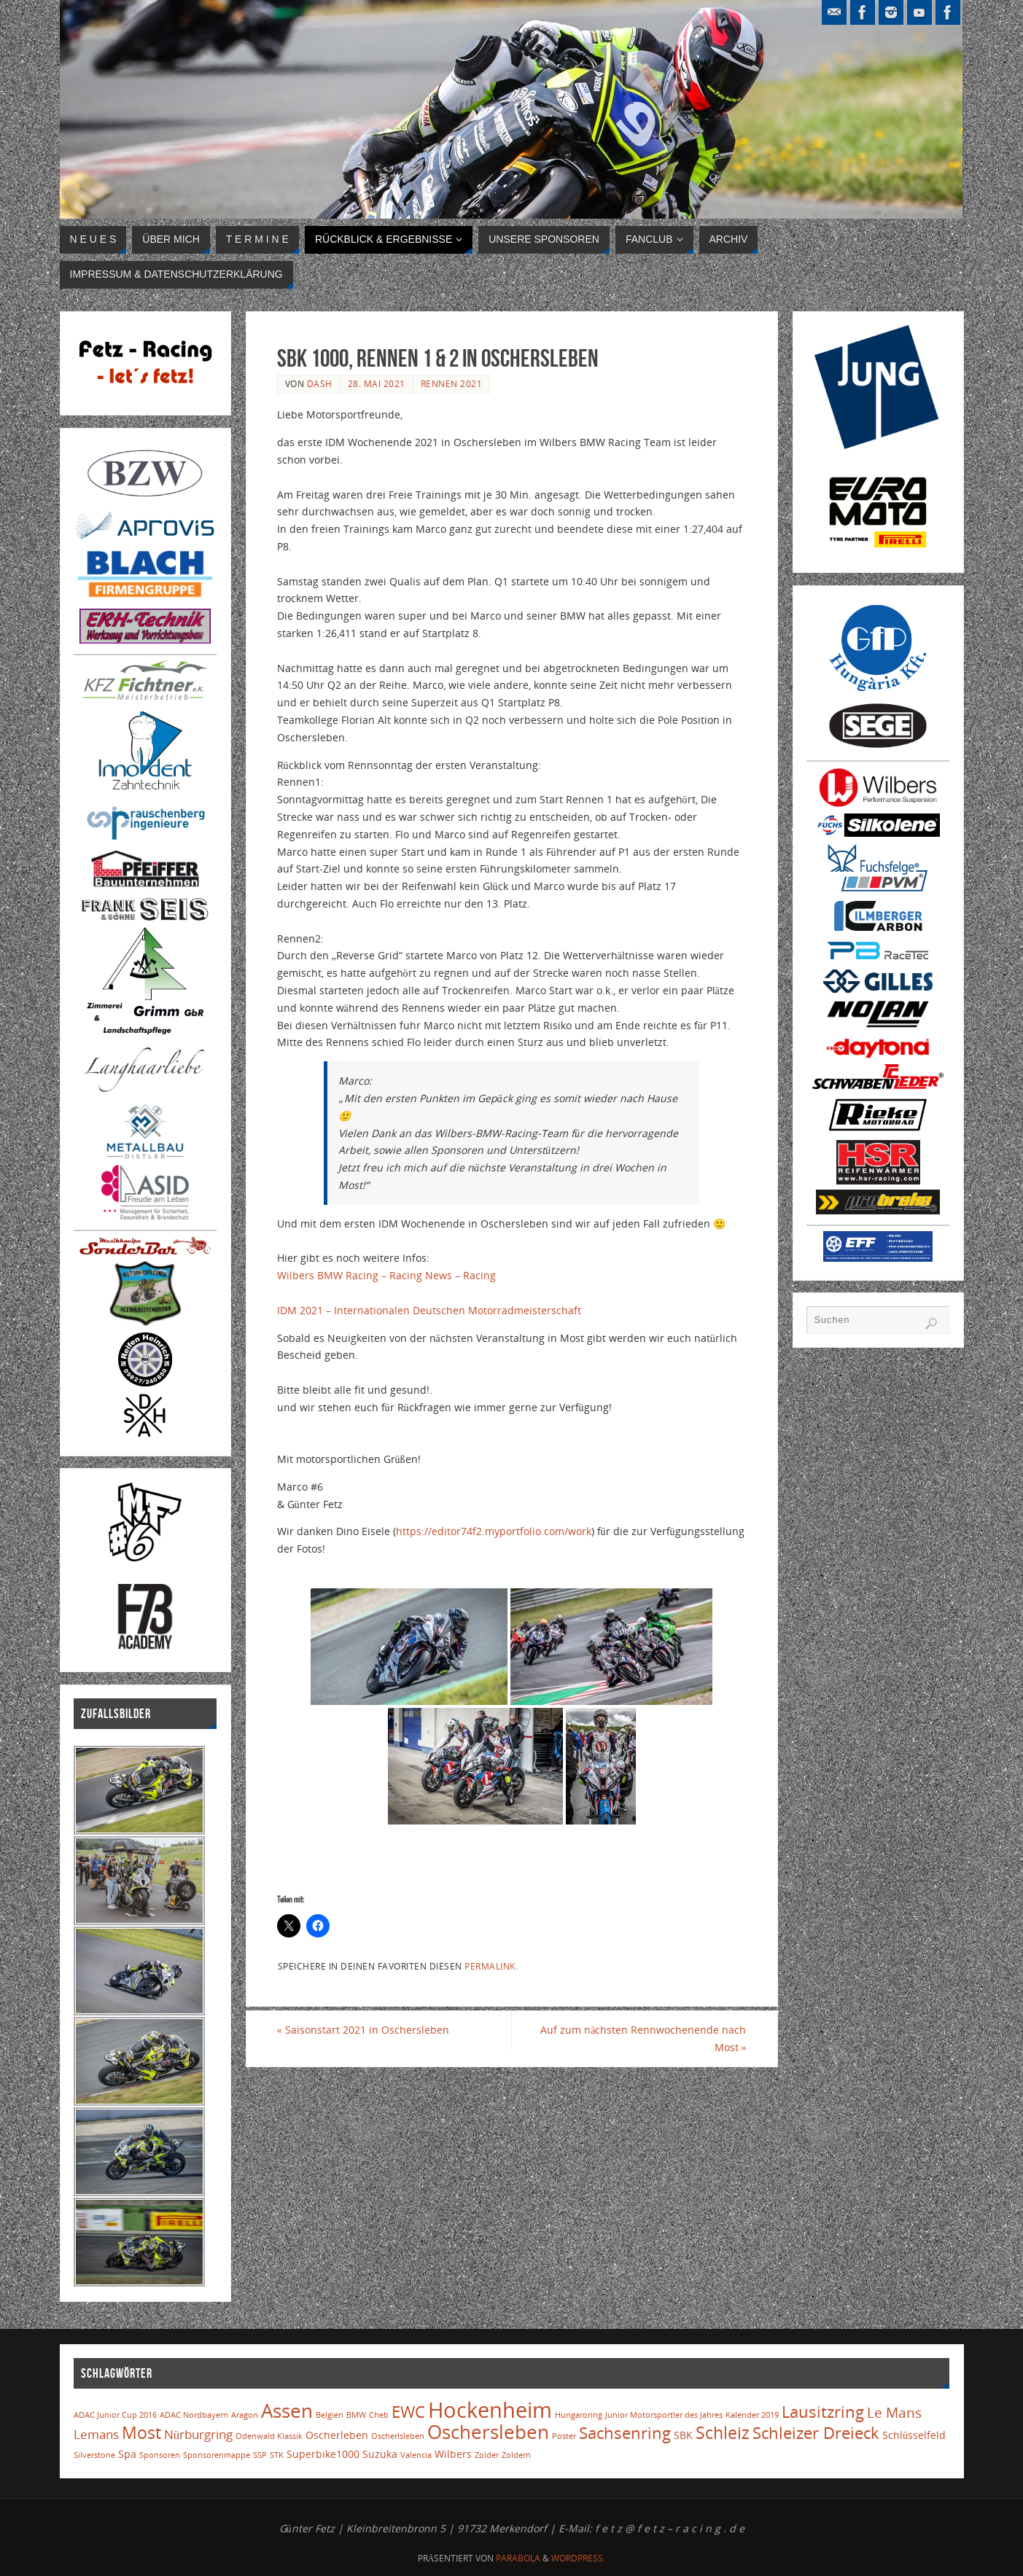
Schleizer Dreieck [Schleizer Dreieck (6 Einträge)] (815, 2432)
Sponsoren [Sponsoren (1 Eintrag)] (159, 2455)
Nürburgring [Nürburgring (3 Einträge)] (198, 2434)
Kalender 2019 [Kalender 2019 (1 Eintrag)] (752, 2415)
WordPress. (578, 2558)
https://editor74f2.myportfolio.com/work (493, 1531)
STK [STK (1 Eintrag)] (277, 2455)
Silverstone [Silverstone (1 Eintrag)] (94, 2455)
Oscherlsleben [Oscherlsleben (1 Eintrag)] (397, 2436)
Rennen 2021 (452, 383)
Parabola (518, 2558)
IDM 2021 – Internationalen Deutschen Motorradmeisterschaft (429, 1310)
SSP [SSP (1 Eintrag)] (260, 2455)
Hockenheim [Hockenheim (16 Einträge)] (490, 2409)
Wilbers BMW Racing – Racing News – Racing (388, 1275)
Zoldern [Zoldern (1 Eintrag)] (516, 2455)
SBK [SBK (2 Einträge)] (683, 2435)
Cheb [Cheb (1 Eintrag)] (379, 2415)
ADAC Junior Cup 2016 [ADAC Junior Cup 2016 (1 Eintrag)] (115, 2415)
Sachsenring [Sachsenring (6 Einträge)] (625, 2432)
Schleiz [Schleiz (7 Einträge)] (723, 2432)
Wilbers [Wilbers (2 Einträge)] (453, 2454)
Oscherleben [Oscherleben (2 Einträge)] (337, 2435)
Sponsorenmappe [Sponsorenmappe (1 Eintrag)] (216, 2455)
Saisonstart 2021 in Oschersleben (363, 2030)
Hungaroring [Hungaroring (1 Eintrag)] (578, 2415)
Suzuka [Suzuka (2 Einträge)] (379, 2454)
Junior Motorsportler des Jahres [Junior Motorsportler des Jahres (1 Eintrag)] (664, 2415)
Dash (319, 383)
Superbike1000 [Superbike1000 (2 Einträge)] (323, 2454)
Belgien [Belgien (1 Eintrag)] (329, 2415)
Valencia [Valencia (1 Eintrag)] (416, 2455)
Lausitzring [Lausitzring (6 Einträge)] (823, 2411)
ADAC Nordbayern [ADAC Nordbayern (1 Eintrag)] (194, 2415)
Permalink (490, 1966)
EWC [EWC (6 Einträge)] (408, 2411)
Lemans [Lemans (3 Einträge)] (96, 2434)
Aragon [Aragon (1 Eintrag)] (244, 2415)
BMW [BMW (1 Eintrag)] (356, 2415)
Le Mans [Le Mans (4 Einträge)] (894, 2412)
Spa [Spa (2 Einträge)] (127, 2454)
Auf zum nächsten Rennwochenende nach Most (643, 2038)
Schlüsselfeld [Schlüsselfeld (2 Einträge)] (914, 2435)
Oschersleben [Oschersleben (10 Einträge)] (488, 2431)
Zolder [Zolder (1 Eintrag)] (487, 2455)
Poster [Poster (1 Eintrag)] (564, 2436)
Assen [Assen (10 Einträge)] (287, 2410)
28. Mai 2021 (376, 383)
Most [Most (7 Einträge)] (141, 2432)
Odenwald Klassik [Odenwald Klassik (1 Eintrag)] (269, 2436)
